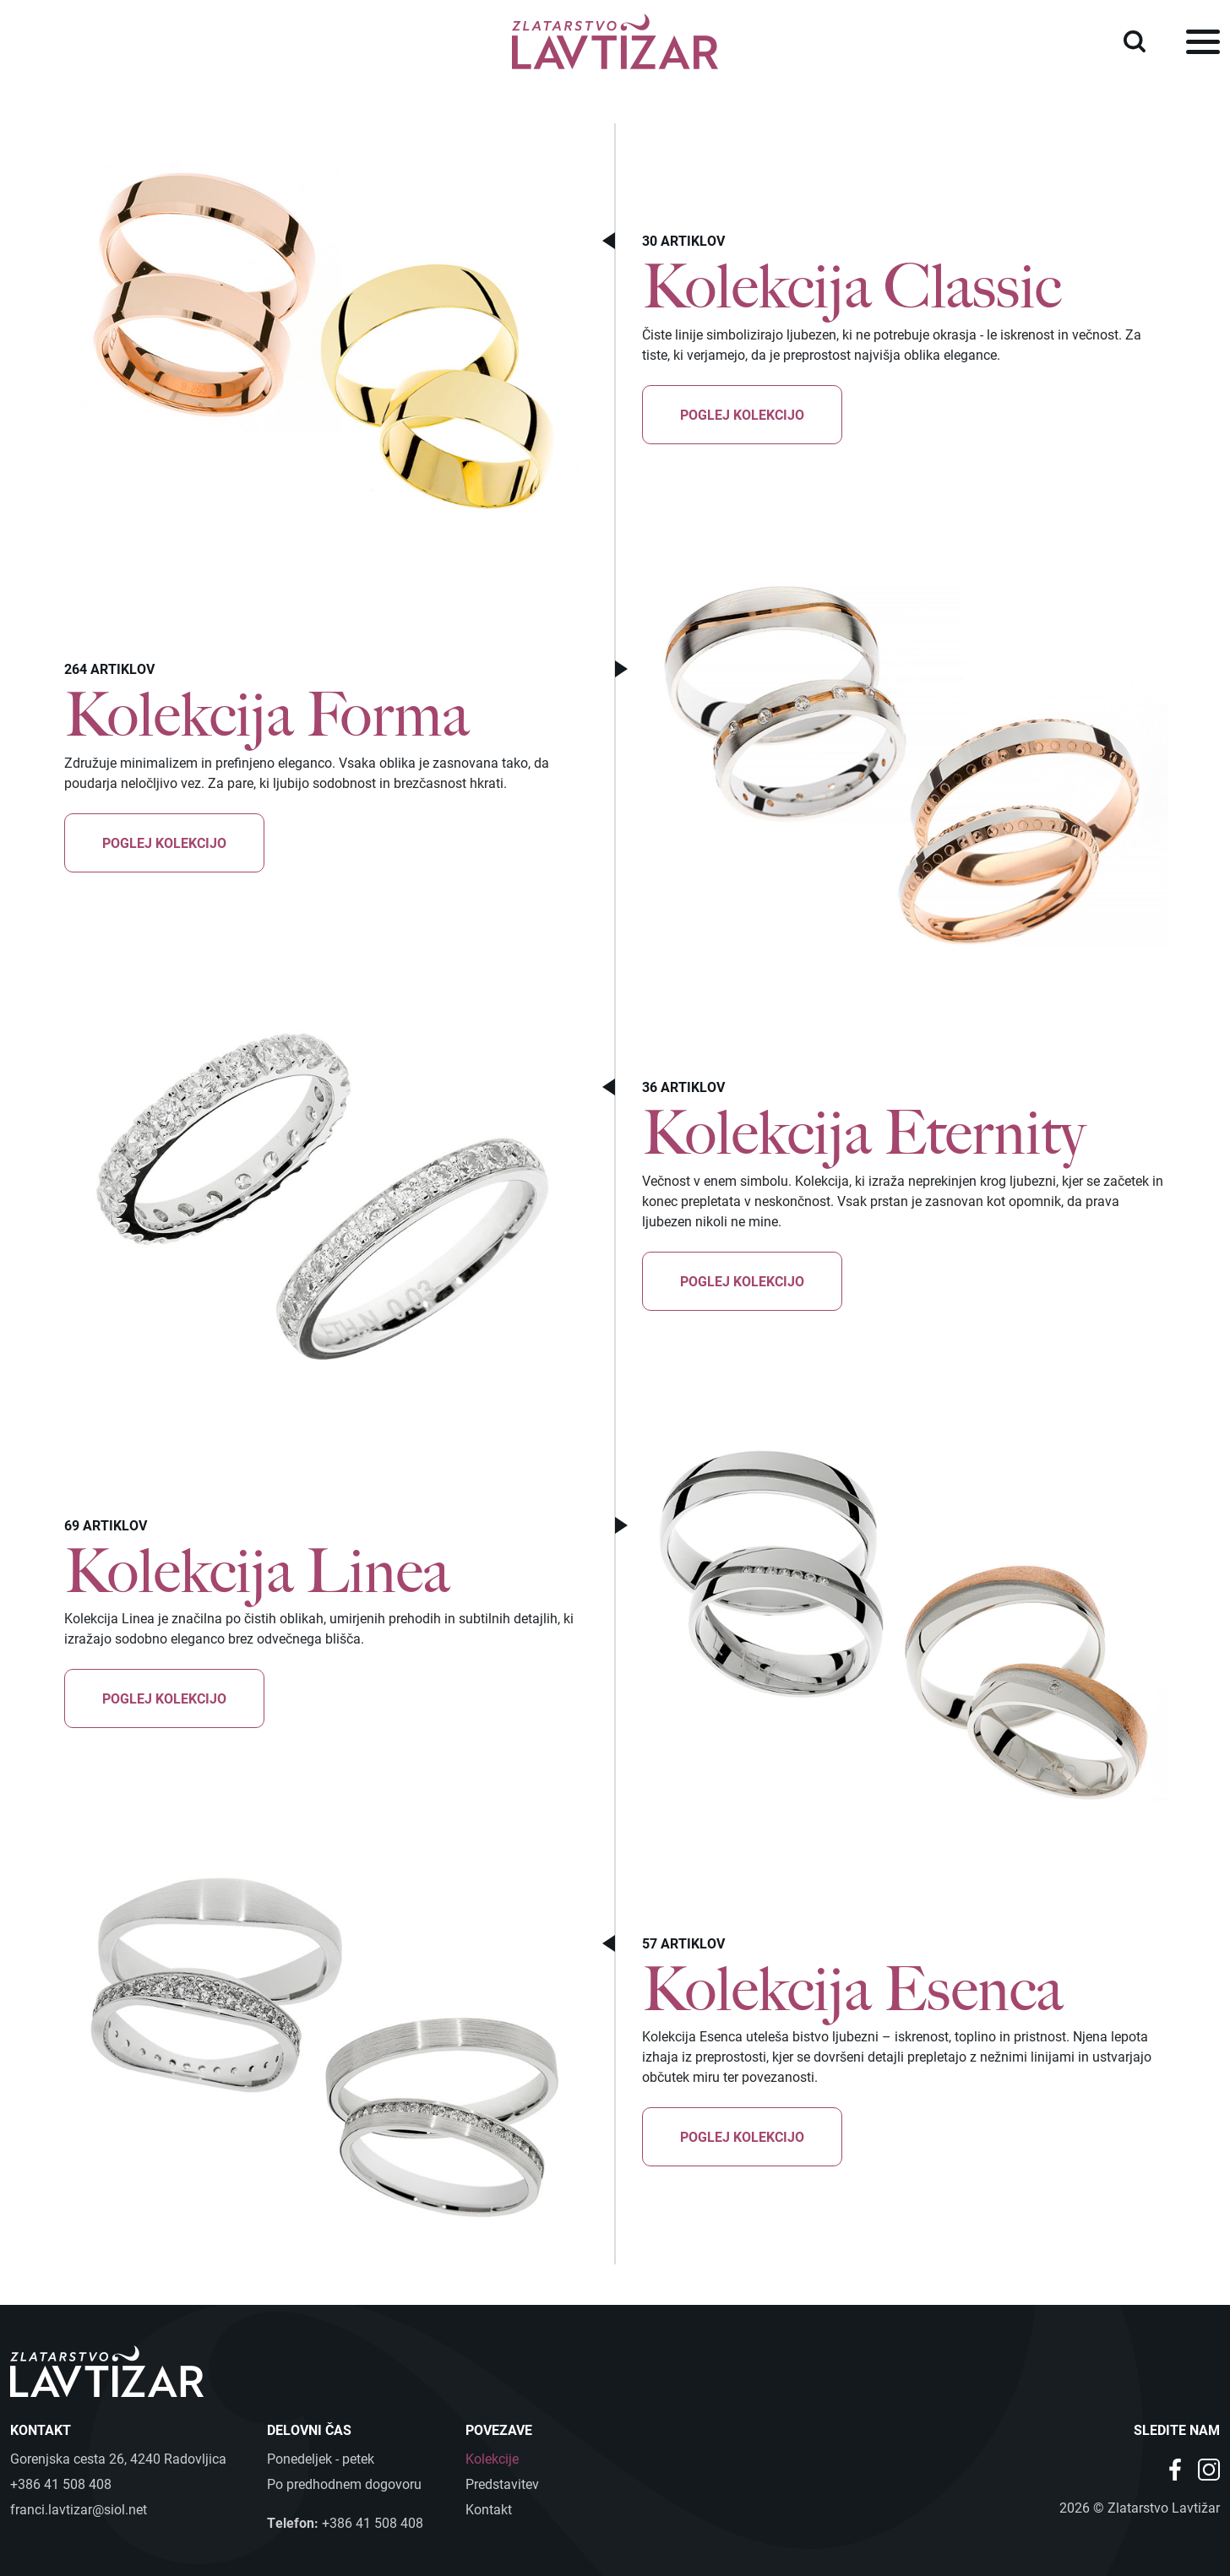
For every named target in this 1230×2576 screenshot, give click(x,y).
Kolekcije (492, 2458)
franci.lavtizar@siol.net (78, 2509)
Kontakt (488, 2509)
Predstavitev (502, 2483)
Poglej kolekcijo (742, 414)
